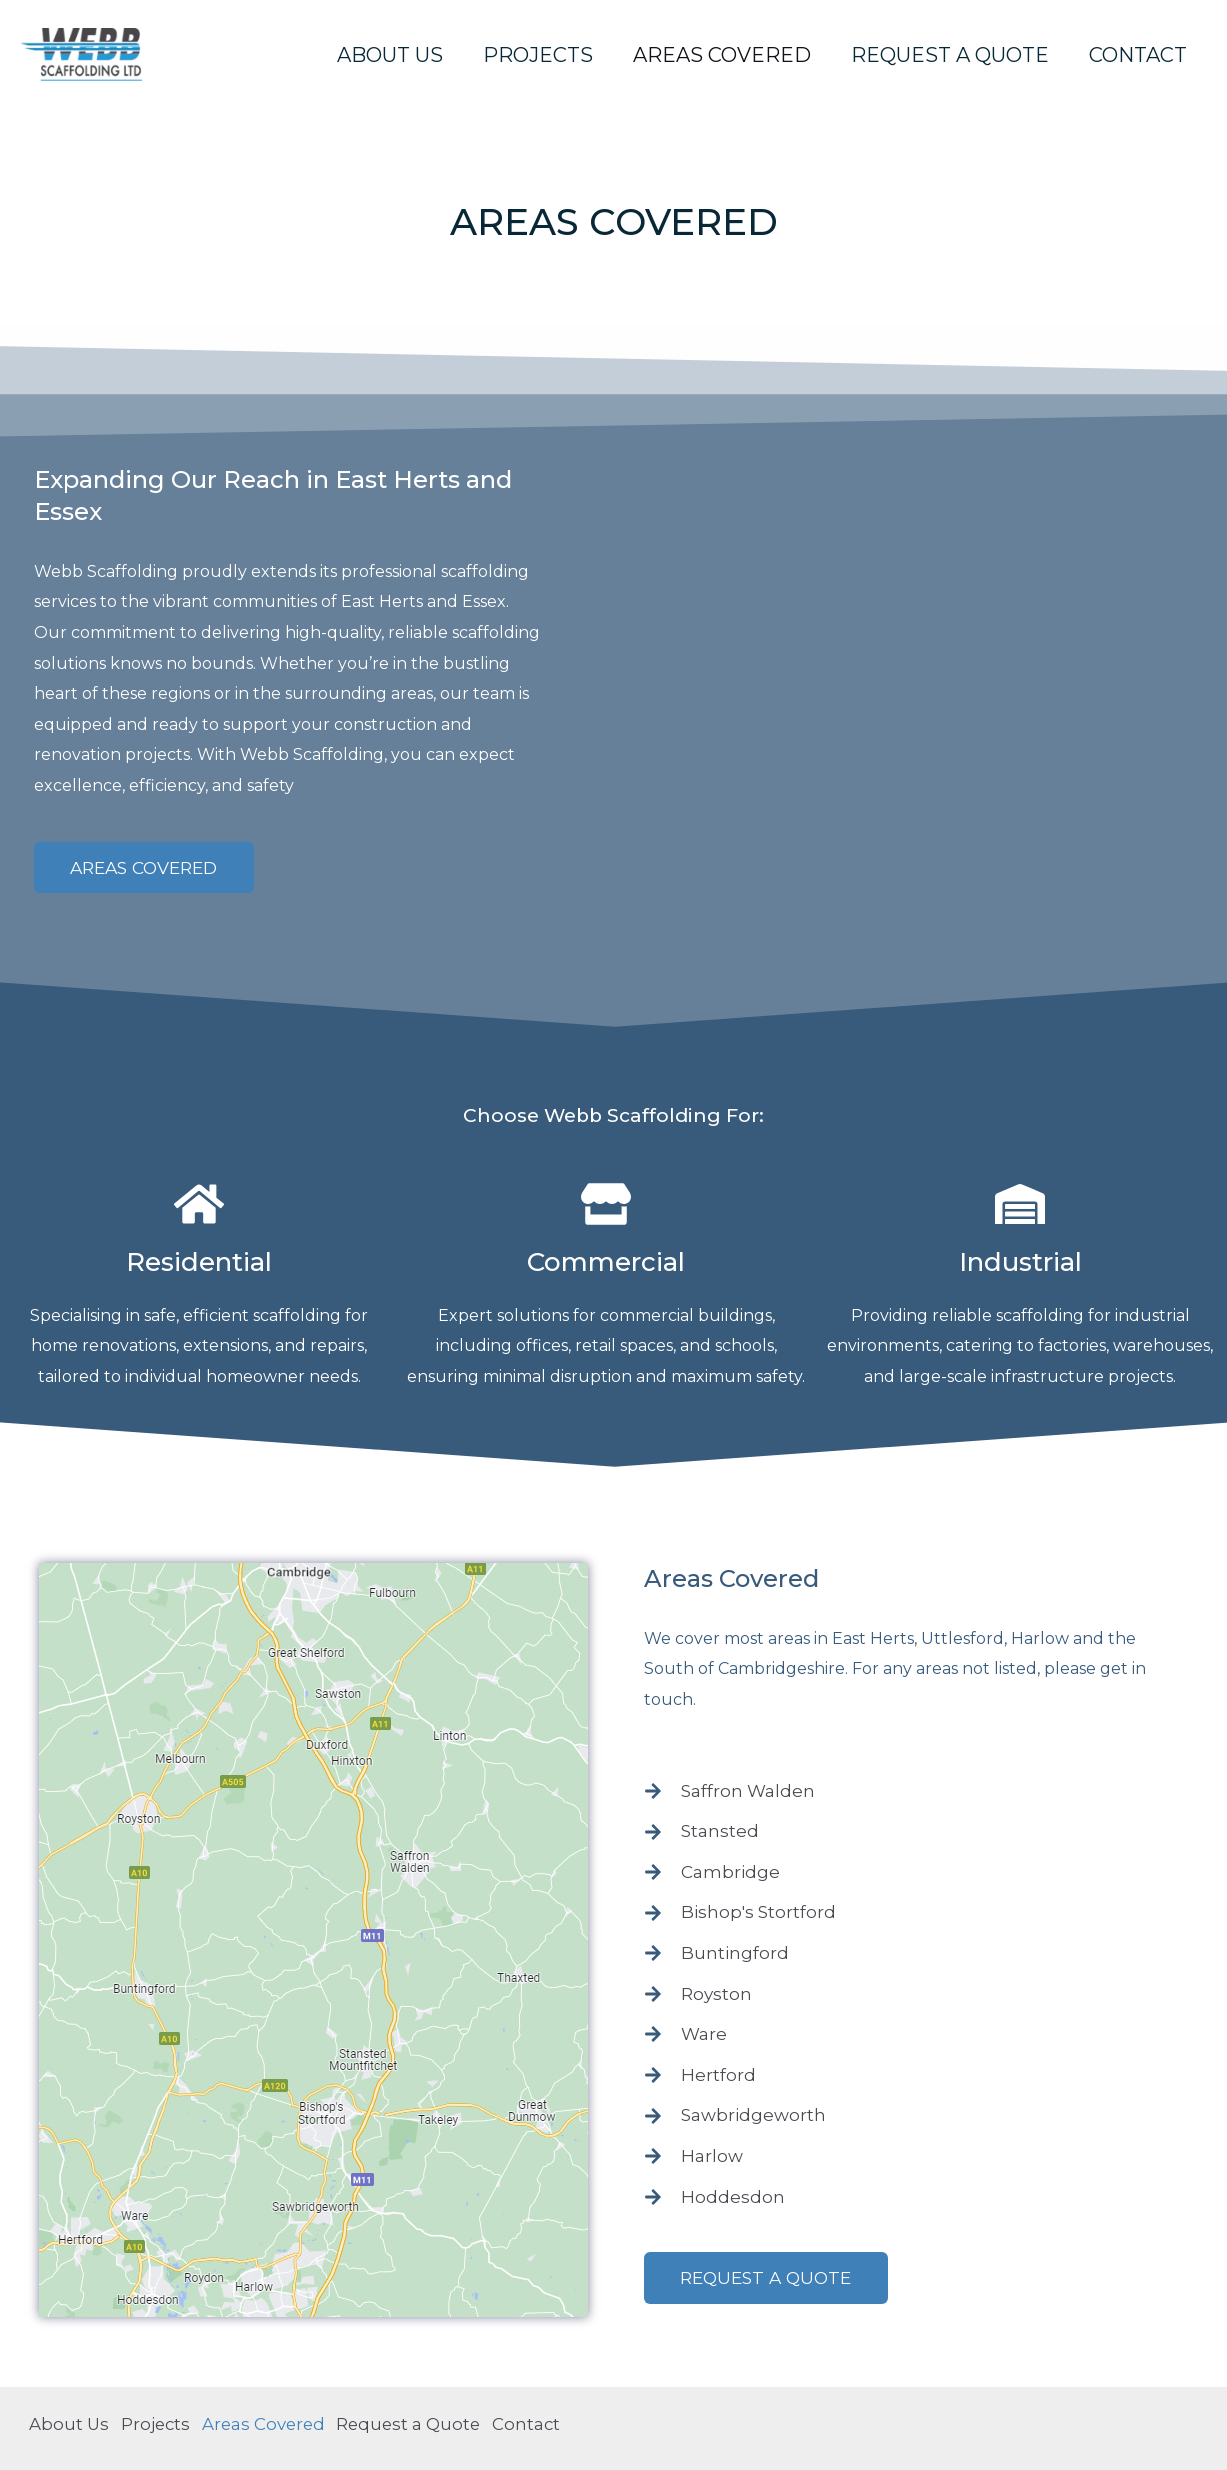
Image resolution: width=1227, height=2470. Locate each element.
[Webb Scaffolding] (90, 53)
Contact (1138, 55)
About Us (390, 55)
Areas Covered (722, 55)
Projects (538, 55)
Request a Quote (950, 55)
